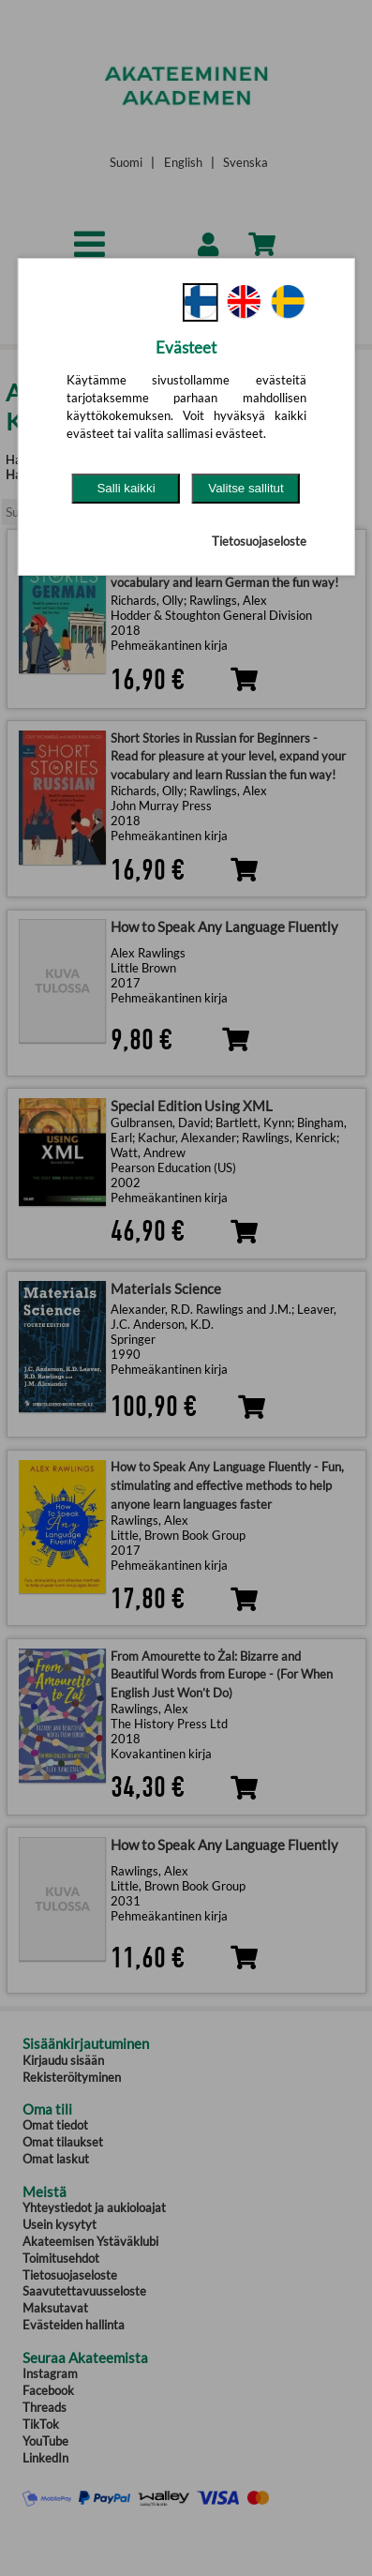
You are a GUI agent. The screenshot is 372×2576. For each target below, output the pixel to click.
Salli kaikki (126, 488)
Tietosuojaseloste (259, 541)
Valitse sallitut (246, 488)
